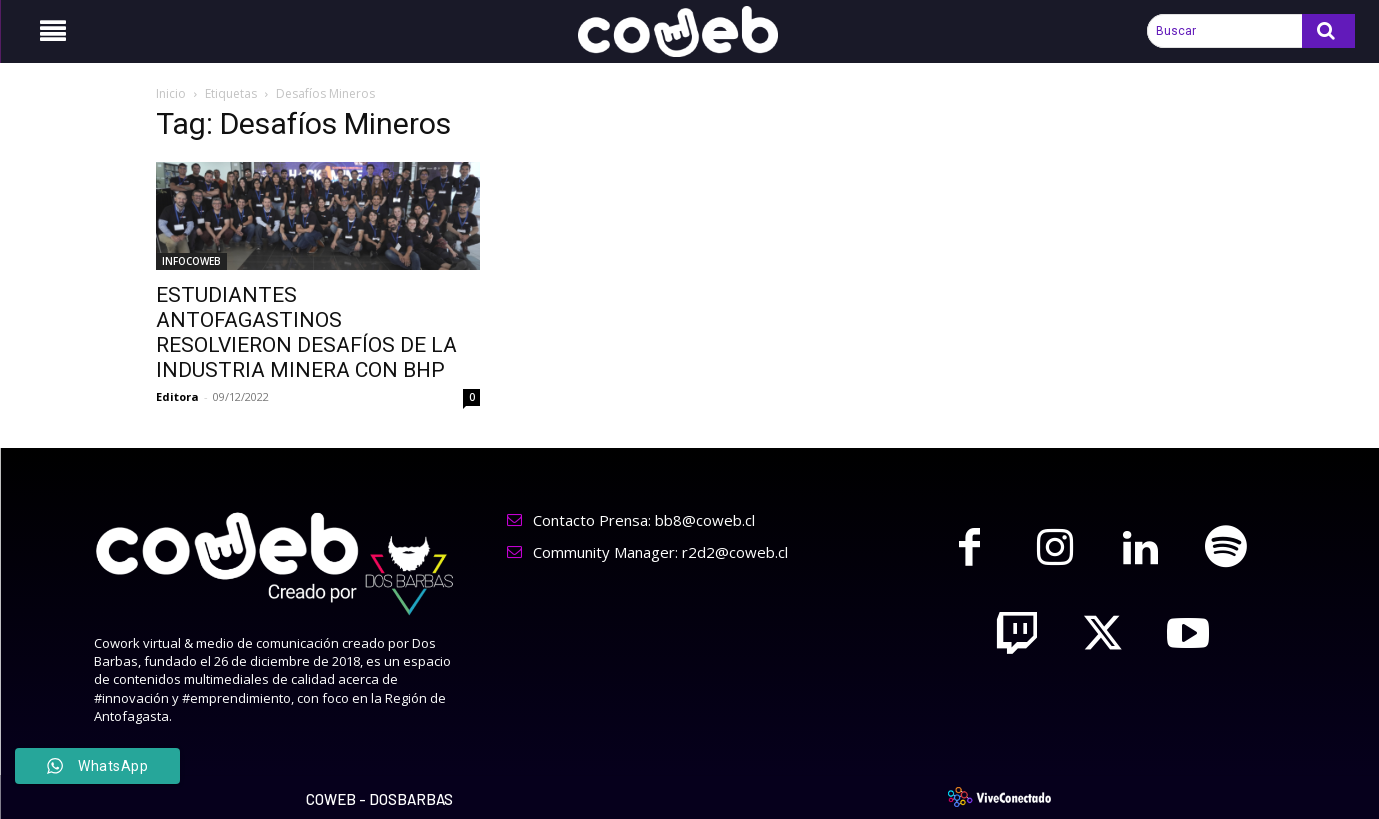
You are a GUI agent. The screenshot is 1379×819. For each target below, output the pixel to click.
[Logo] (689, 31)
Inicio (171, 93)
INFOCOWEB (191, 261)
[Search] (1328, 31)
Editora (177, 396)
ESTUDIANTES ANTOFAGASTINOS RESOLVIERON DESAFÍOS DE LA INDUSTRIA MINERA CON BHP (306, 332)
